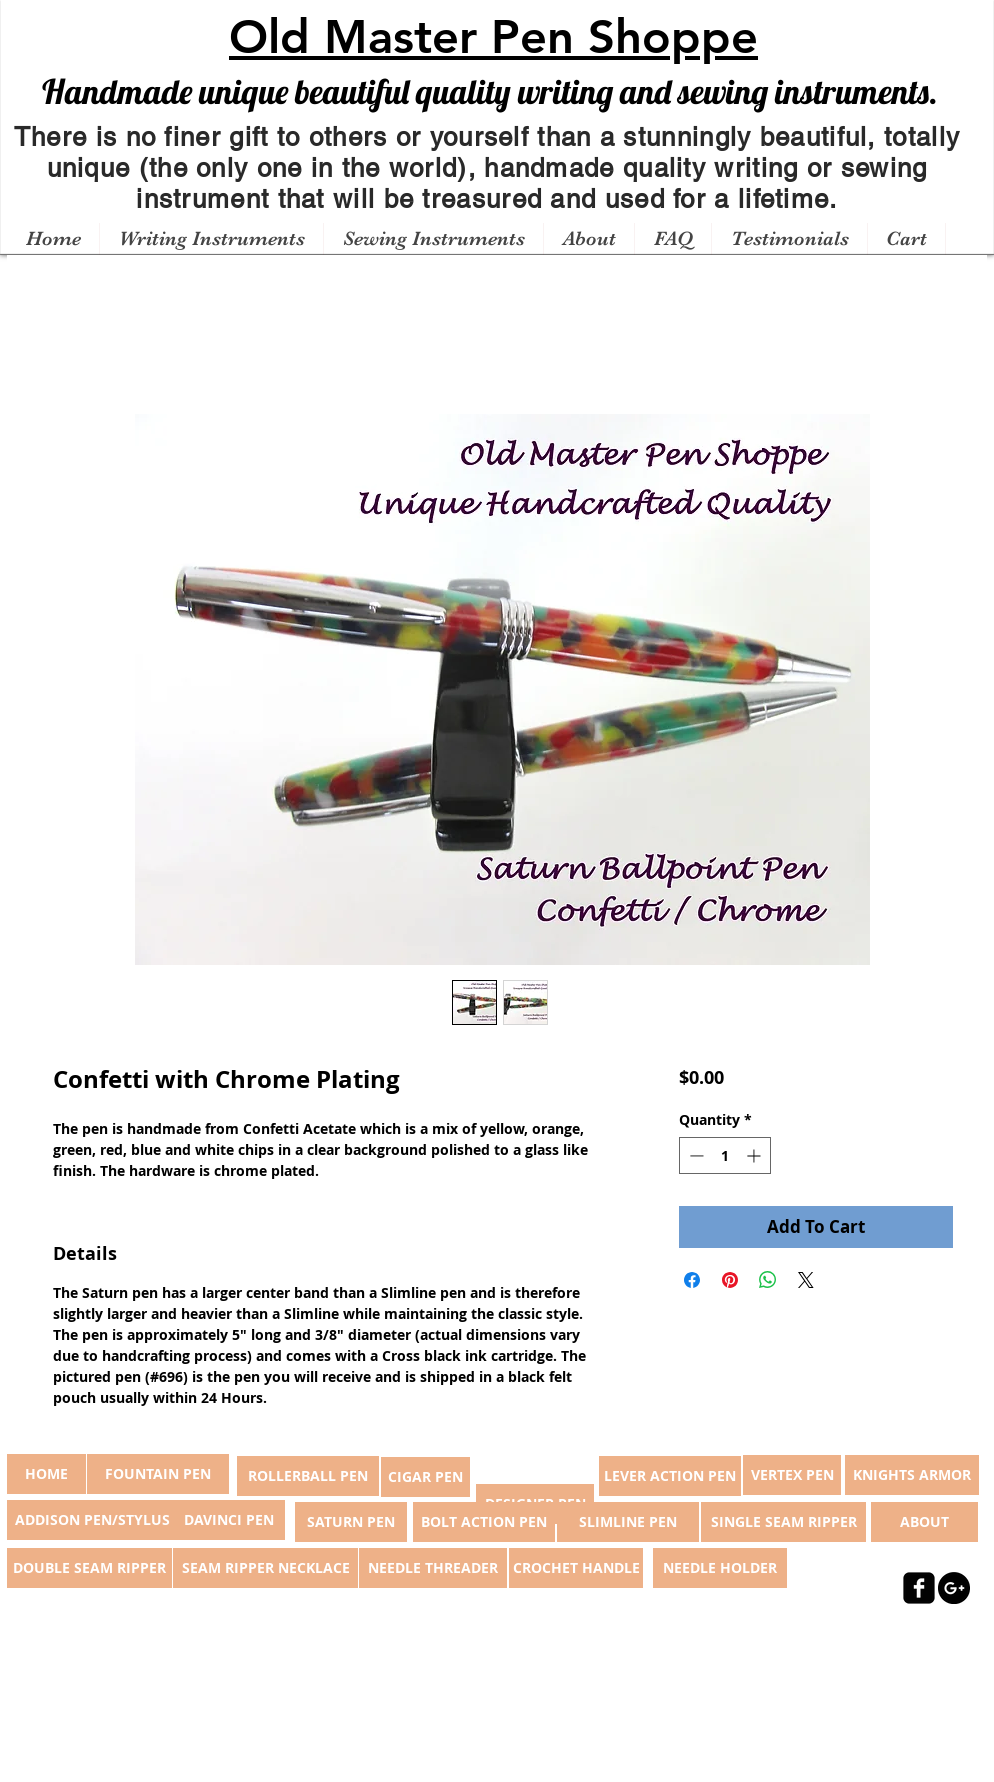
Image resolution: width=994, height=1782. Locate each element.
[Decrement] (694, 1155)
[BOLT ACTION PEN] (484, 1522)
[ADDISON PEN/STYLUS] (92, 1520)
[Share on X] (806, 1280)
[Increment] (755, 1155)
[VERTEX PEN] (792, 1475)
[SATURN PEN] (351, 1522)
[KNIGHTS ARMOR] (912, 1475)
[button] (211, 239)
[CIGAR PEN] (425, 1477)
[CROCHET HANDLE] (576, 1568)
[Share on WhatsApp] (768, 1280)
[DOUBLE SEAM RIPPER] (89, 1568)
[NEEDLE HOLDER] (720, 1568)
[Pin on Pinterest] (730, 1280)
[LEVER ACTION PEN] (670, 1476)
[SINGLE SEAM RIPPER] (783, 1522)
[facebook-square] (919, 1588)
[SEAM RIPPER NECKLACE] (265, 1568)
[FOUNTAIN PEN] (158, 1474)
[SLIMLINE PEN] (628, 1522)
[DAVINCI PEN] (229, 1520)
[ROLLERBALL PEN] (308, 1476)
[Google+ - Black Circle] (954, 1588)
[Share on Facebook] (692, 1280)
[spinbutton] (725, 1155)
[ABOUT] (924, 1522)
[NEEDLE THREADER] (433, 1568)
